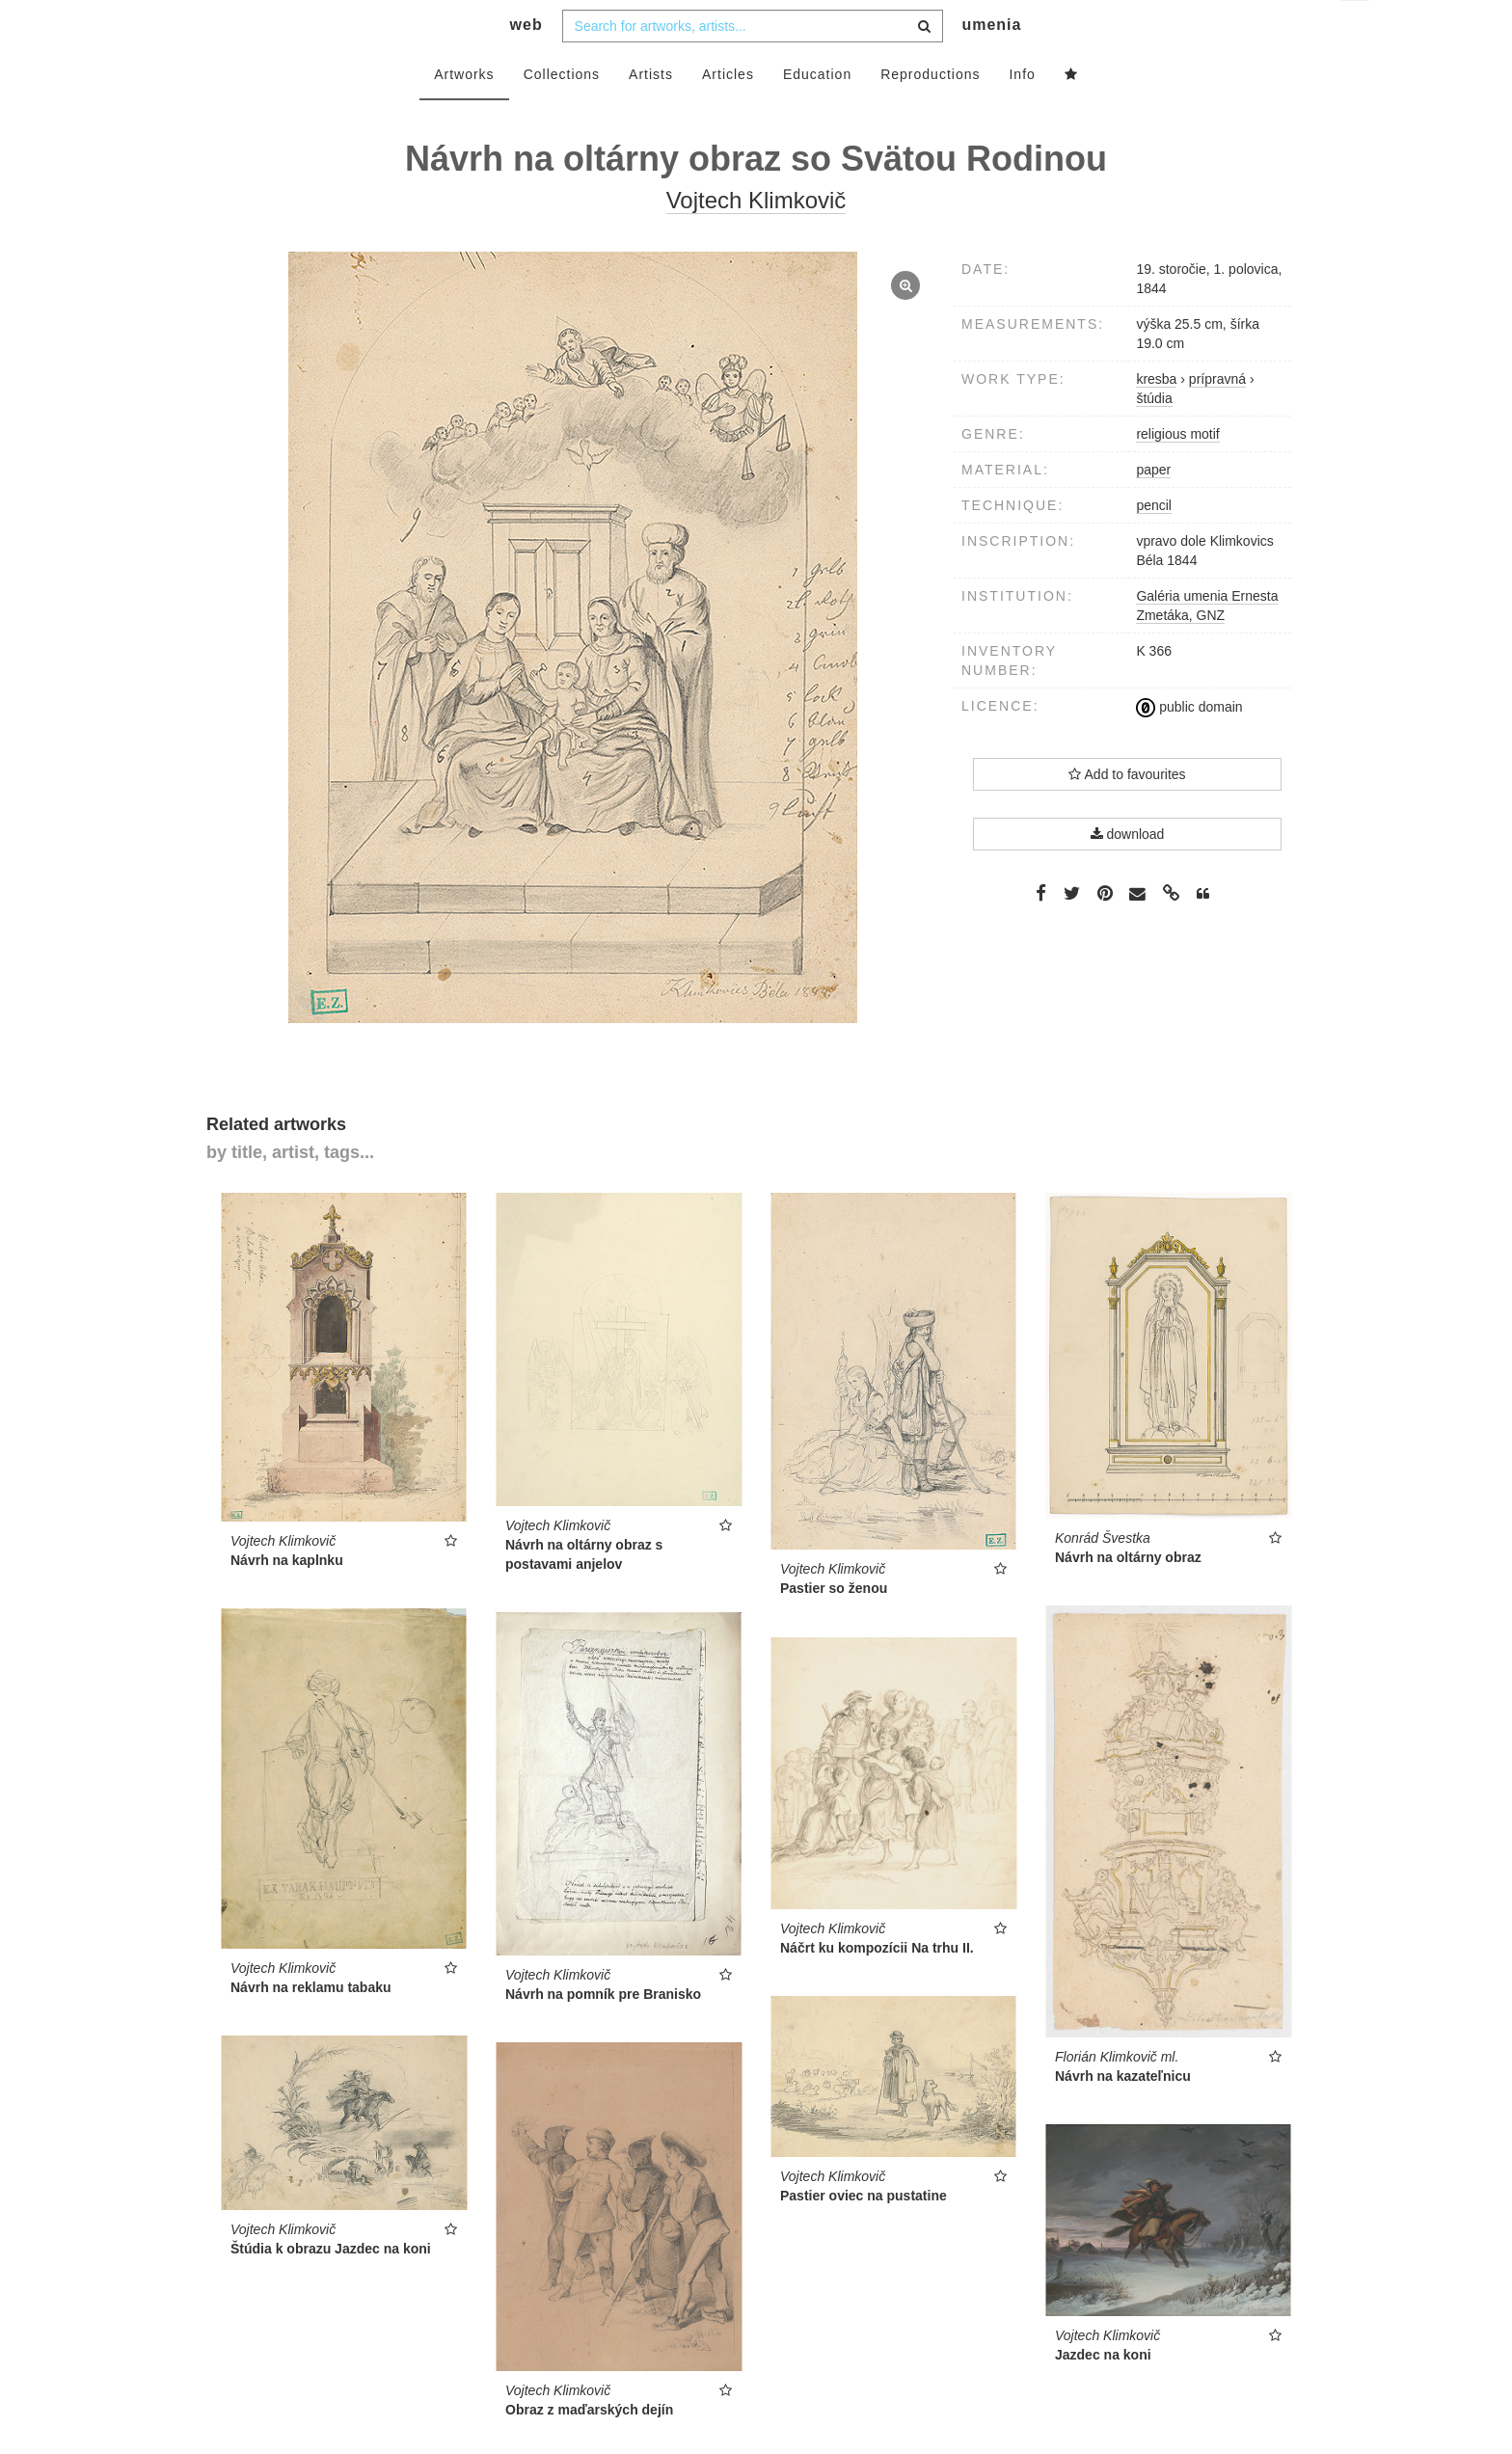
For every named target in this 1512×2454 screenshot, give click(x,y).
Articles (728, 113)
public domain (1189, 745)
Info (1022, 113)
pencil (1154, 544)
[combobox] (752, 64)
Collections (562, 113)
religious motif (1177, 472)
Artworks (464, 113)
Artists (651, 113)
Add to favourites (1126, 813)
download (1128, 872)
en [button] (1356, 29)
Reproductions (930, 113)
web (526, 63)
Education (817, 113)
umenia (991, 63)
